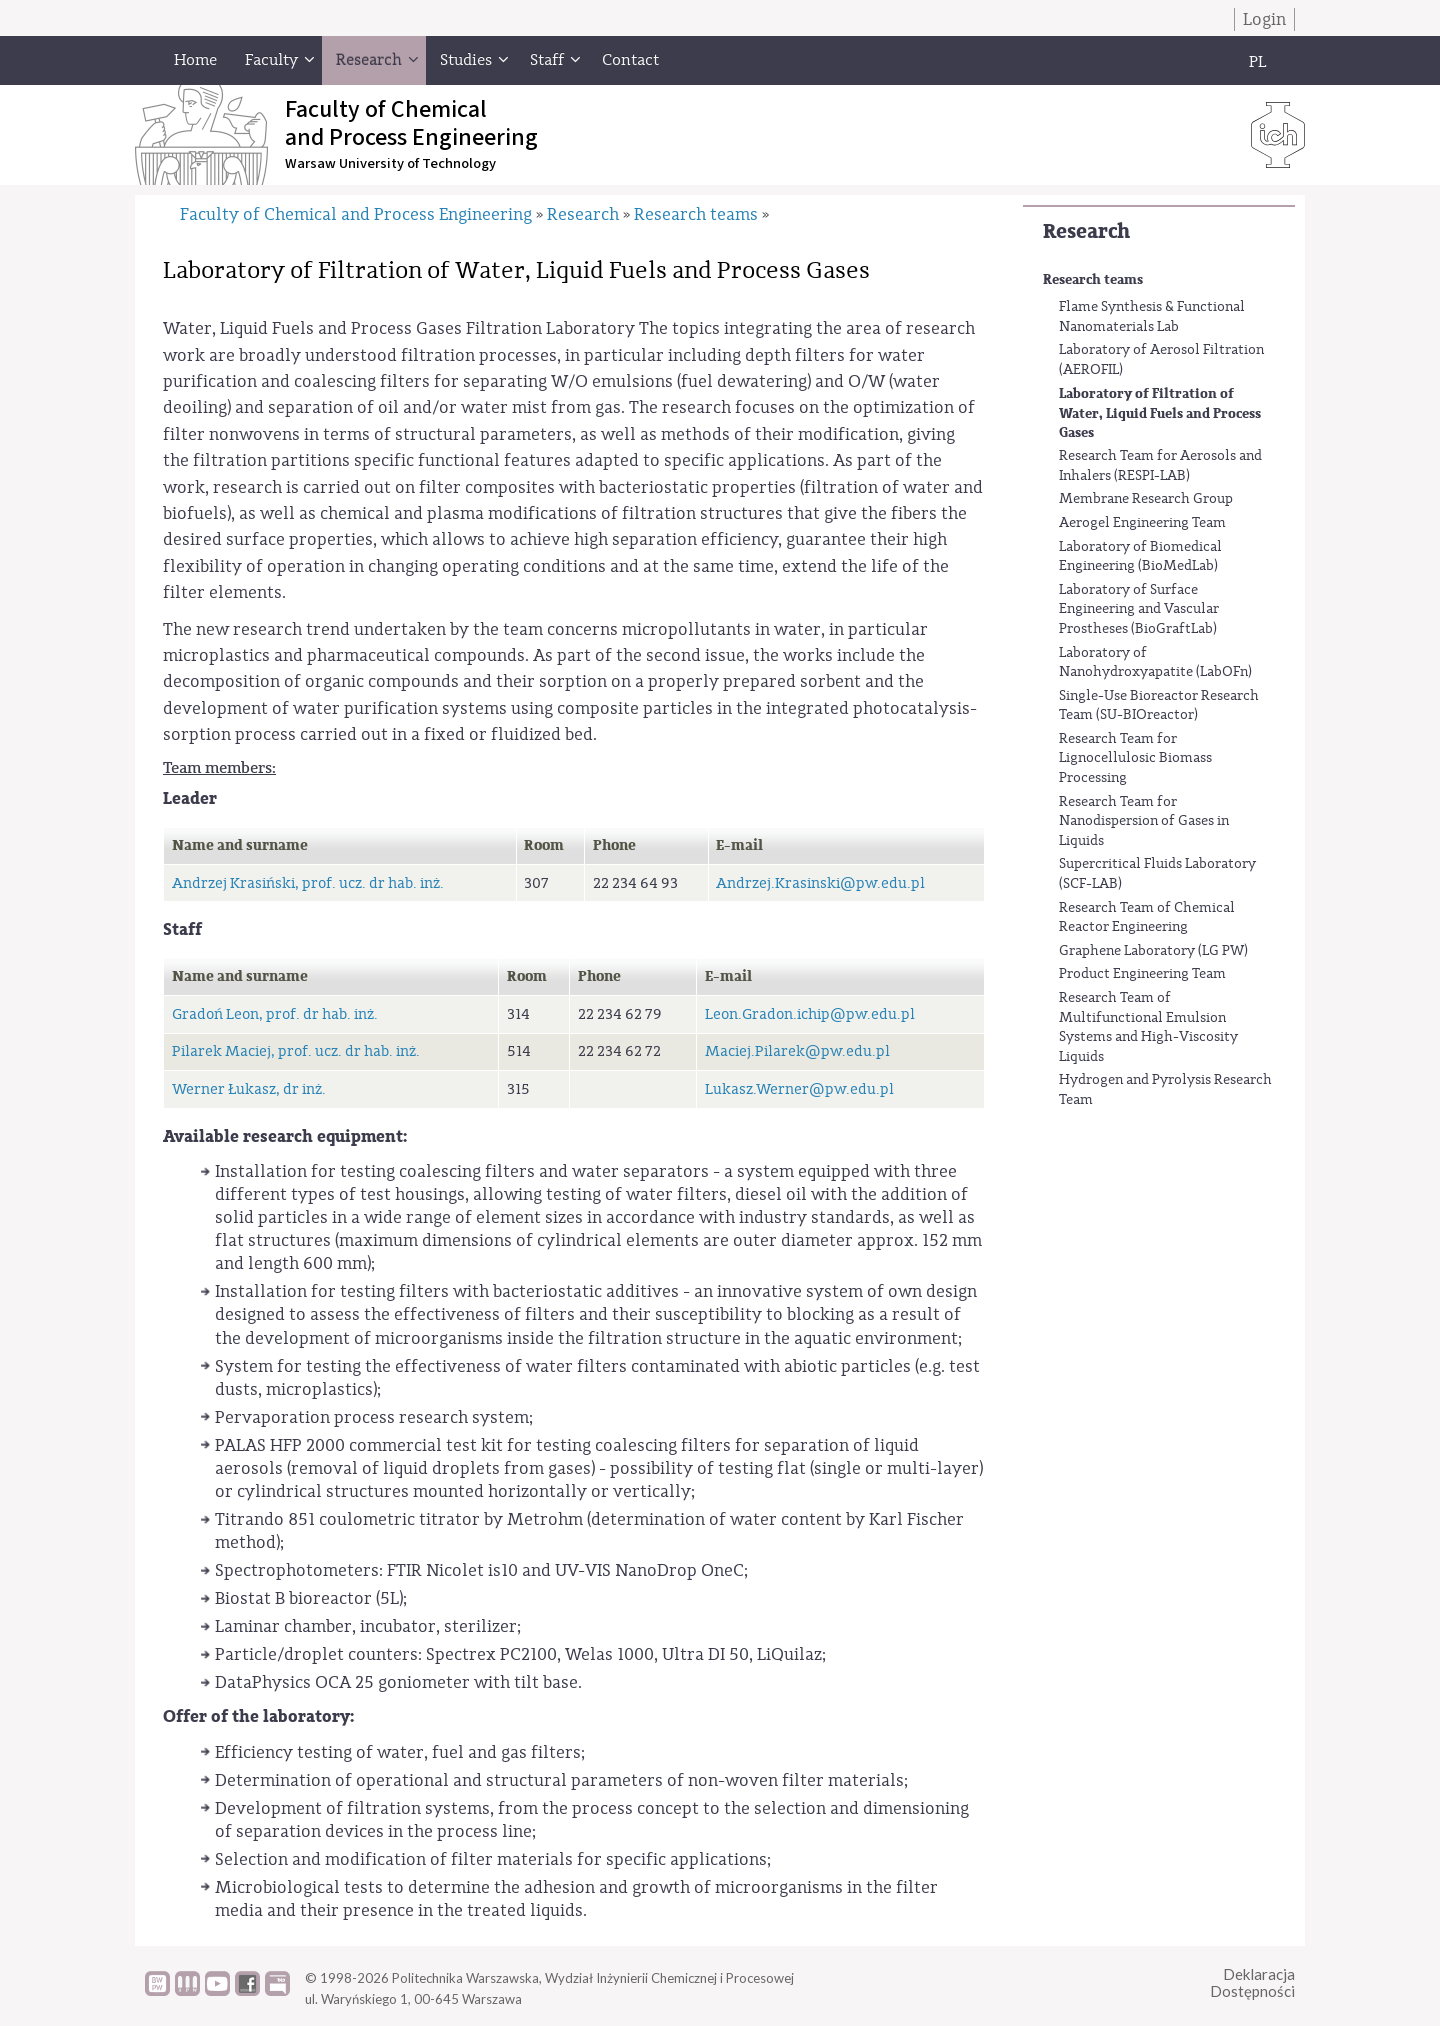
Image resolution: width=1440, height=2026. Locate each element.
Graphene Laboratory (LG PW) (1153, 951)
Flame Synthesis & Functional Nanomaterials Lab (1152, 317)
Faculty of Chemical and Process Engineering (356, 214)
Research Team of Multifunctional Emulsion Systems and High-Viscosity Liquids (1148, 1027)
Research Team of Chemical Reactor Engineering (1147, 918)
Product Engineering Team (1142, 974)
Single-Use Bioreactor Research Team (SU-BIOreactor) (1159, 706)
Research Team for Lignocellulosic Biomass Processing (1135, 758)
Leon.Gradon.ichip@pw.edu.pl (810, 1014)
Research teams (1093, 279)
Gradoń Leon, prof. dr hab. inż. (275, 1014)
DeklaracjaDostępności (1252, 1982)
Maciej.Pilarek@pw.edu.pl (797, 1051)
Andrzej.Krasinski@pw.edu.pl (820, 883)
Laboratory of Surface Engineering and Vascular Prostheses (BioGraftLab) (1139, 609)
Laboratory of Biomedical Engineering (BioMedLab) (1140, 557)
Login (1264, 19)
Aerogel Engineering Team (1142, 523)
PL (1258, 62)
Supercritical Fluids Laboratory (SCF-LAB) (1157, 874)
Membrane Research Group (1146, 499)
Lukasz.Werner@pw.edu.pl (799, 1089)
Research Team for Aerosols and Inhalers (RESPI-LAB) (1160, 466)
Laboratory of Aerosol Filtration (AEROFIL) (1161, 360)
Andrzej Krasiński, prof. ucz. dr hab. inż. (308, 883)
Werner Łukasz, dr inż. (249, 1089)
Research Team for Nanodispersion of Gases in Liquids (1144, 821)
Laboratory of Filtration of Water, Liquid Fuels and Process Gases (1160, 413)
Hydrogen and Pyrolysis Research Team (1165, 1090)
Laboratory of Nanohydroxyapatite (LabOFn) (1155, 663)
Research (1086, 231)
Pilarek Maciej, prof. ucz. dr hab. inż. (296, 1051)
